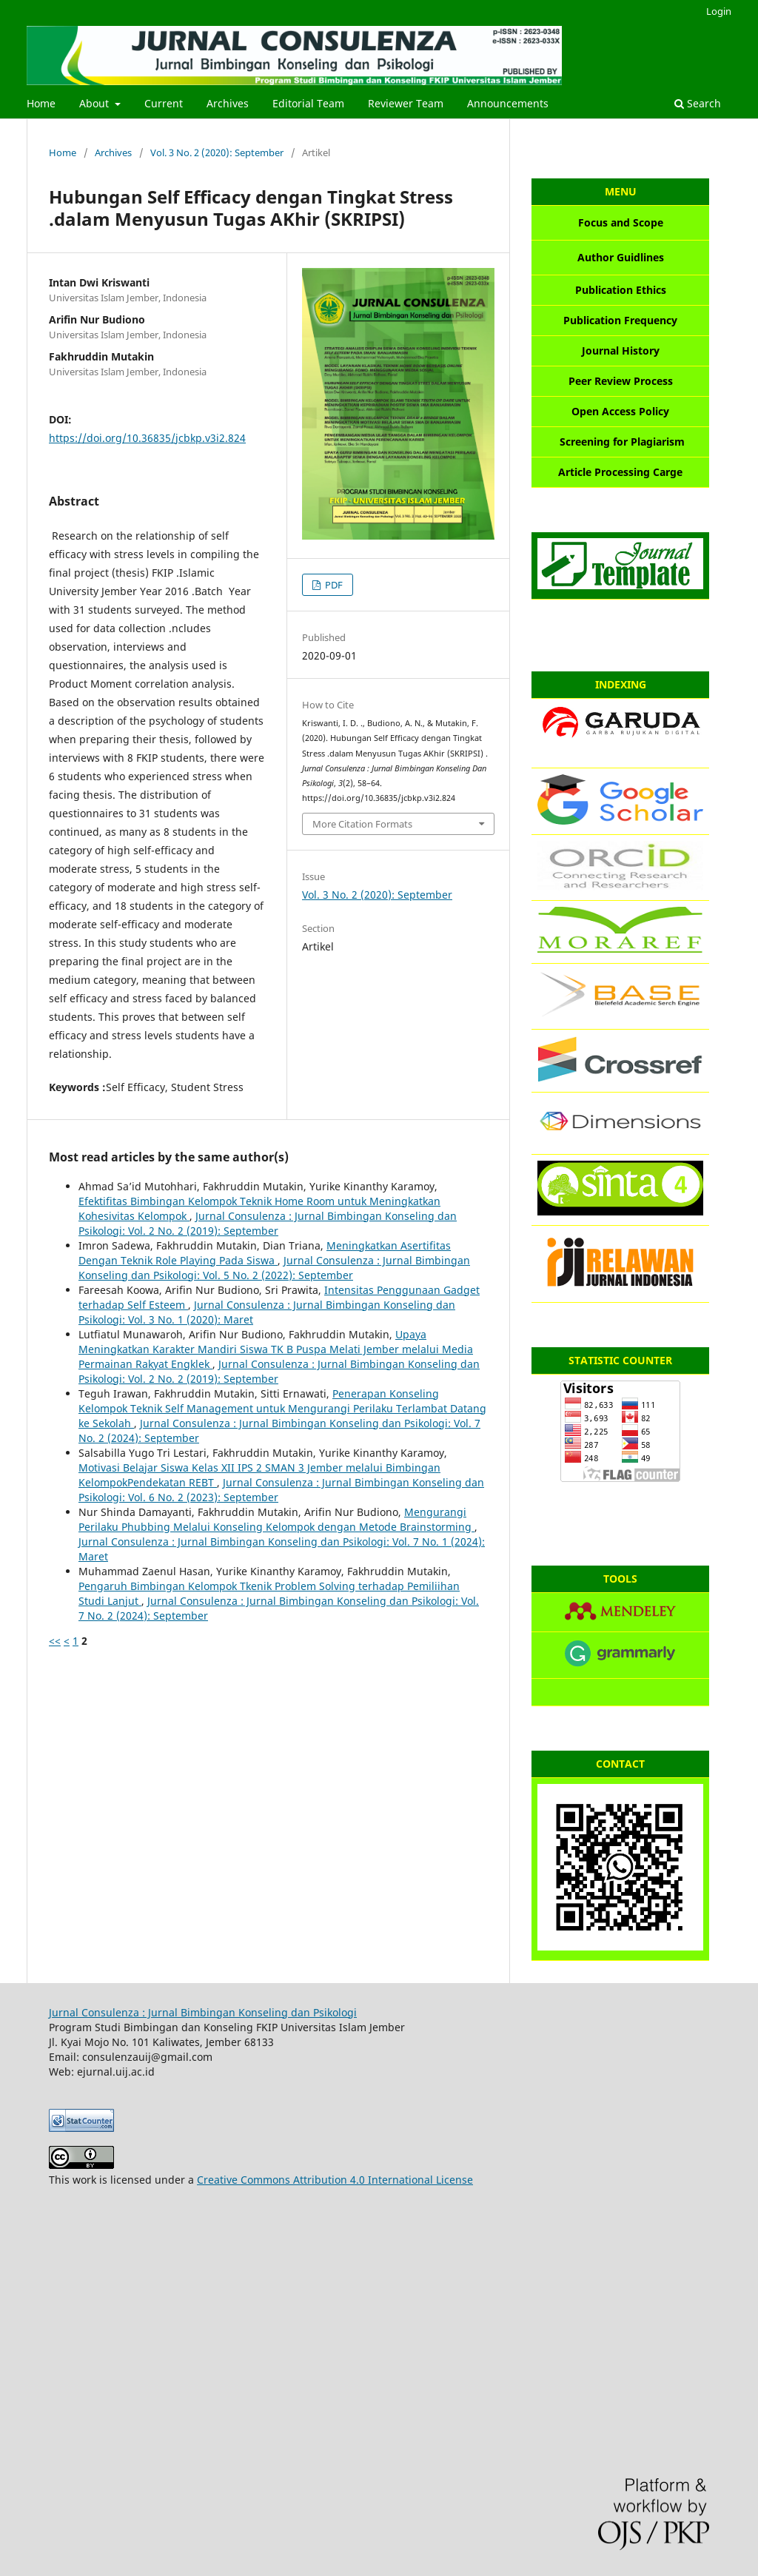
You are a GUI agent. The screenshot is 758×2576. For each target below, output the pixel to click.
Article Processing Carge (620, 472)
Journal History (621, 350)
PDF (333, 584)
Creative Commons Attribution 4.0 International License (335, 2180)
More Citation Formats (362, 824)
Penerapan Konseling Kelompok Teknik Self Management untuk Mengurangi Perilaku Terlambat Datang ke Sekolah (282, 1408)
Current (163, 103)
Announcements (508, 103)
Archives (228, 103)
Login (718, 11)
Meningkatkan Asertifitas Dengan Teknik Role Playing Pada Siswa (264, 1252)
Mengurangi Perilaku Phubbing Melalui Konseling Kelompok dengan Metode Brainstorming (276, 1519)
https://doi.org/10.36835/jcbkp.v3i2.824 (147, 438)
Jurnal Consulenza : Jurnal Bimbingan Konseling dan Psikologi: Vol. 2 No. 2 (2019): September (267, 1223)
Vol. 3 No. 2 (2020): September (217, 152)
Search (697, 103)
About (95, 103)
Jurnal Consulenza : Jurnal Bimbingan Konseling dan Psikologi (203, 2012)
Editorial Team (308, 103)
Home (41, 103)
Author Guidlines (620, 257)
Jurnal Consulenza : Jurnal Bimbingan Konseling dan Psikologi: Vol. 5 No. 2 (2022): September (274, 1267)
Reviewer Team (405, 103)
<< (55, 1641)
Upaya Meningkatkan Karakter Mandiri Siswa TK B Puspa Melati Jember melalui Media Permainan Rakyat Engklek (275, 1349)
